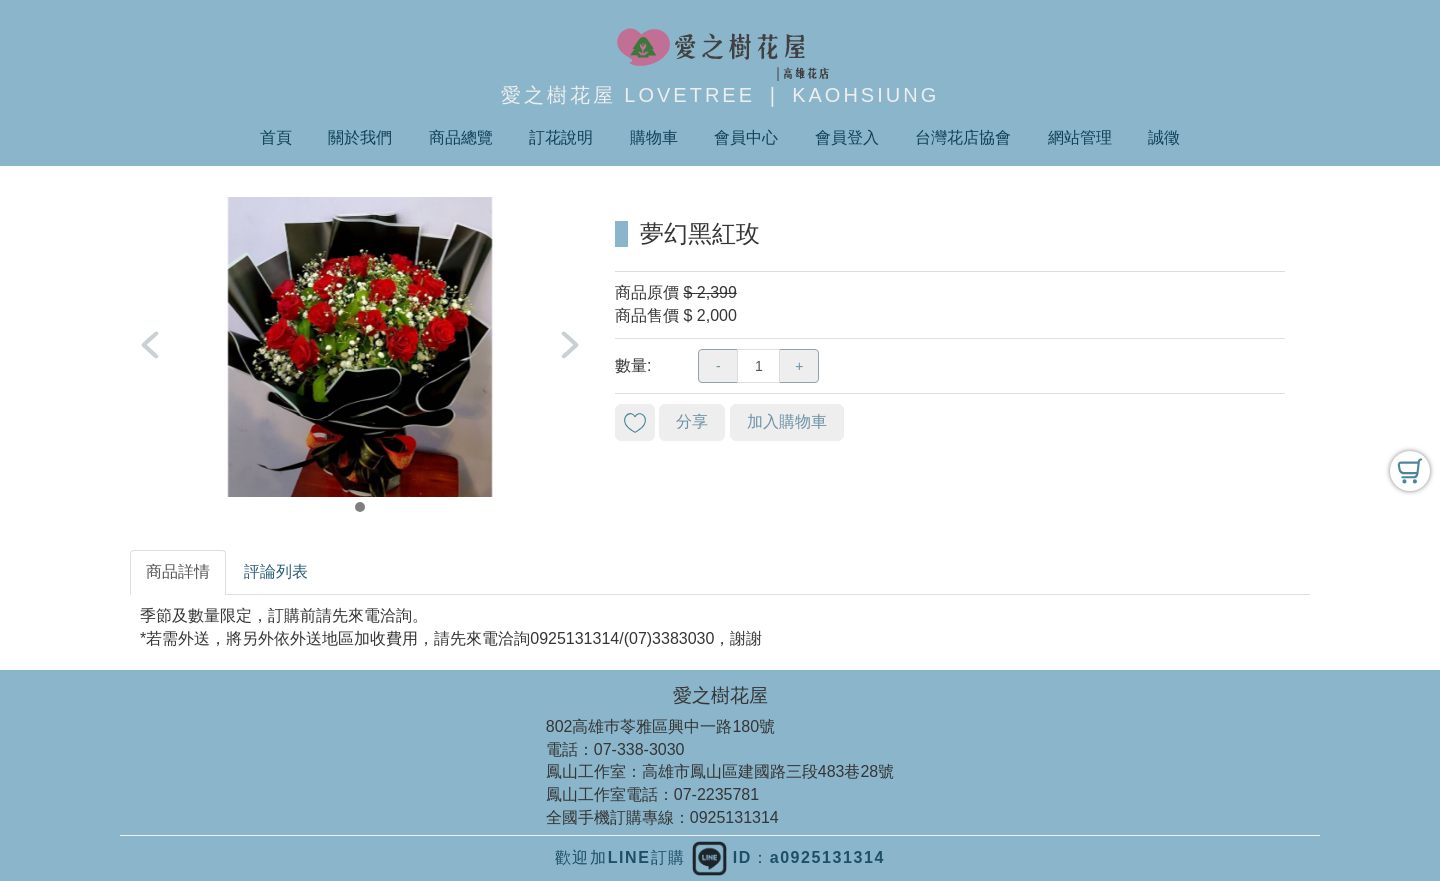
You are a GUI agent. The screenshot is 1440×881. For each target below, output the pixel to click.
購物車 (654, 137)
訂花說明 (561, 137)
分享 (692, 421)
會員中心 (746, 137)
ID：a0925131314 (788, 857)
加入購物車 (787, 421)
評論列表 (276, 571)
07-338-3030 (639, 749)
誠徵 (1164, 137)
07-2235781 (716, 794)
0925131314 (734, 817)
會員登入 (847, 137)
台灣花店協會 (963, 137)
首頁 (276, 137)
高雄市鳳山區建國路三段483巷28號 (768, 771)
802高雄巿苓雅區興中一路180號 (660, 726)
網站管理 (1080, 137)
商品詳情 (178, 571)
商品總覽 (461, 137)
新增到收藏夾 (635, 422)
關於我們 (360, 137)
